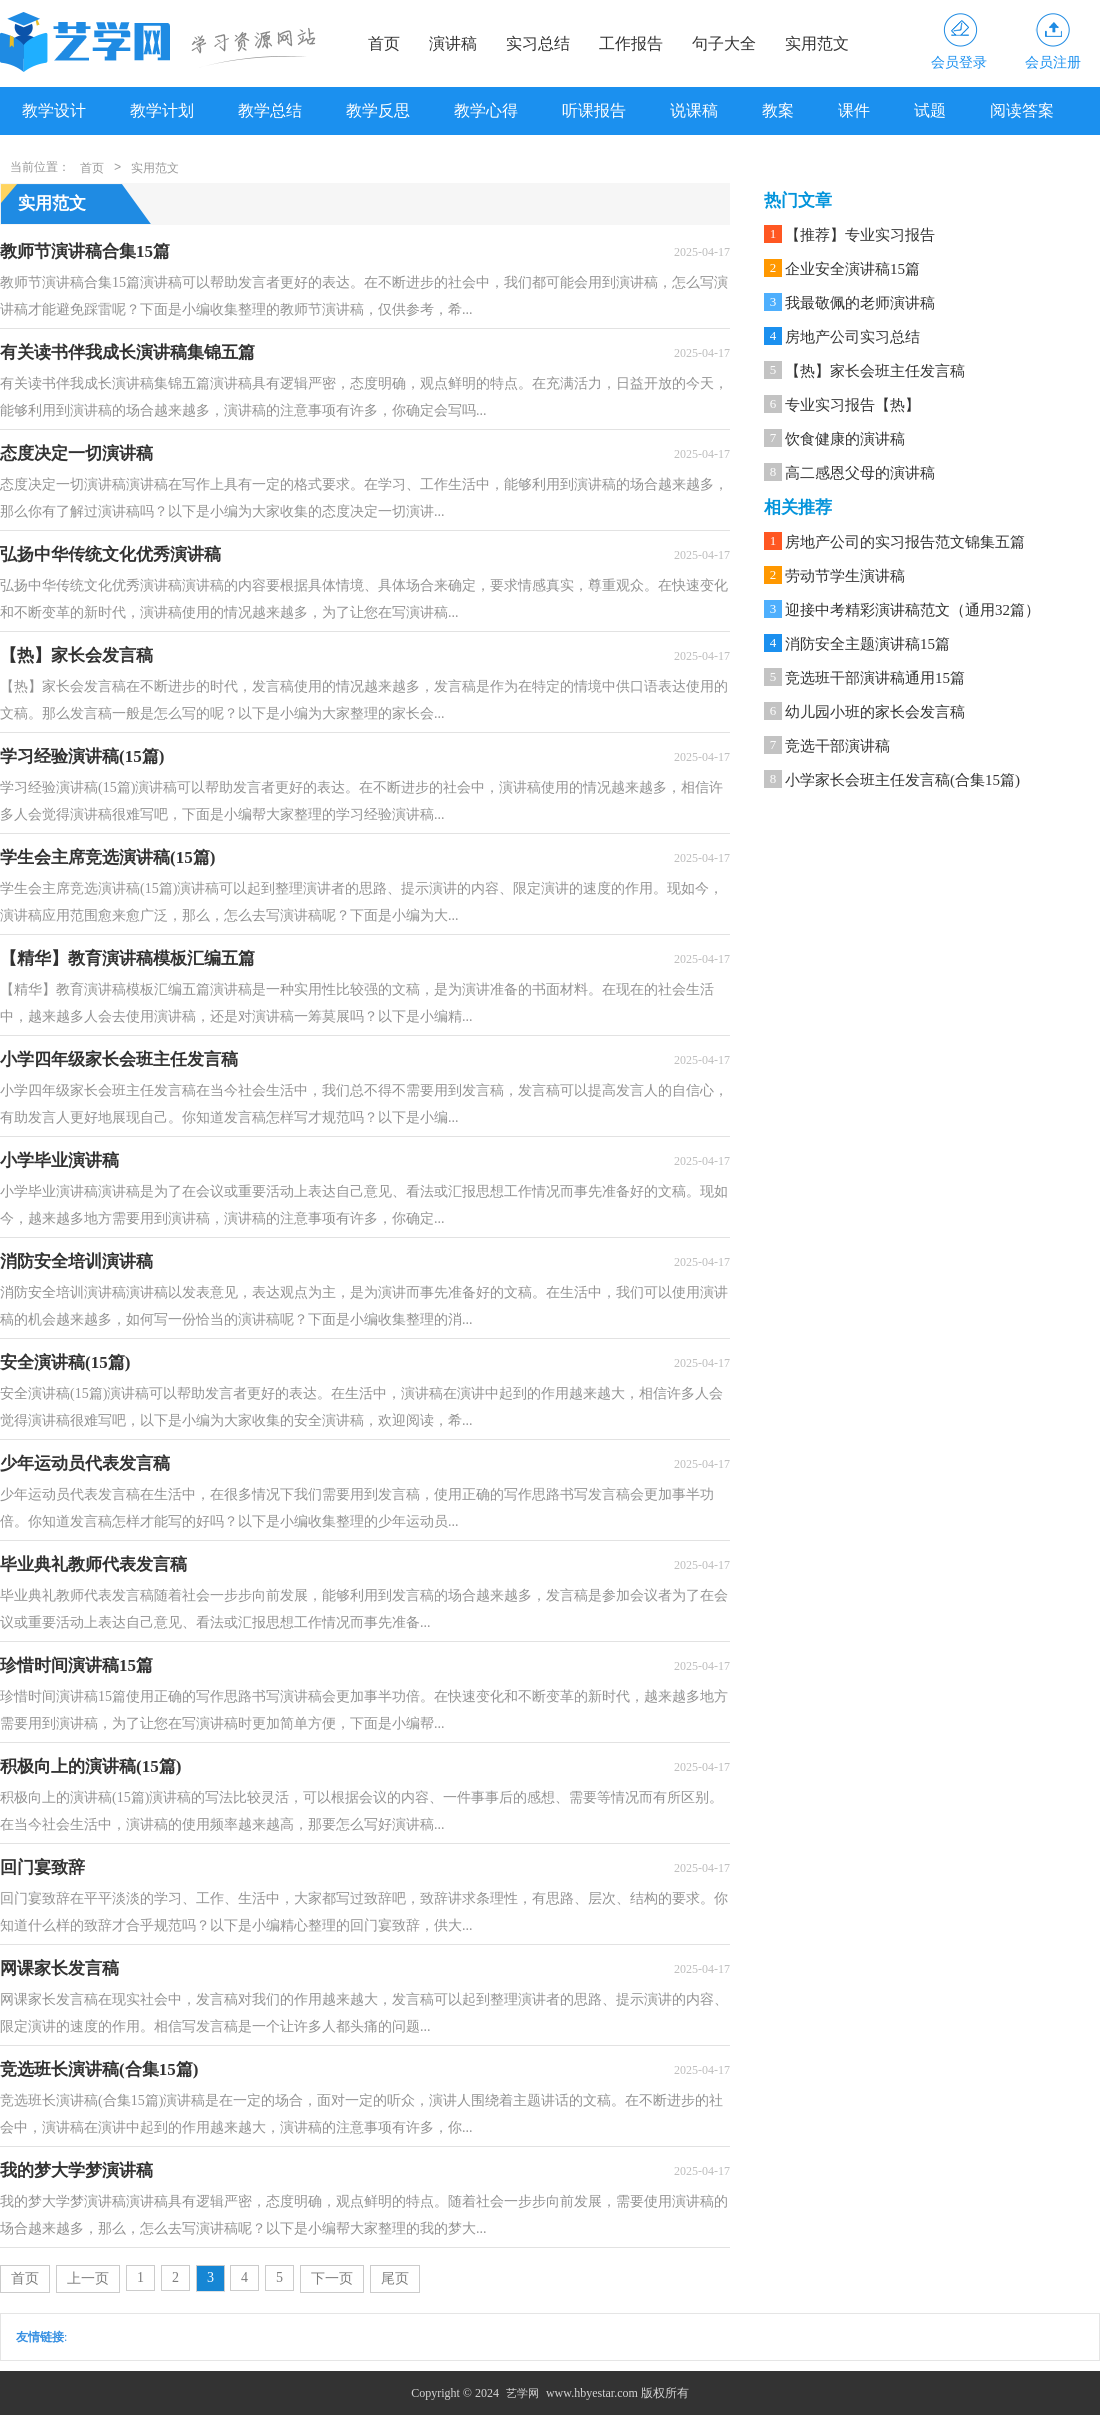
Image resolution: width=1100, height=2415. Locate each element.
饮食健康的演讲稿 (845, 439)
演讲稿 (453, 43)
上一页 (88, 2278)
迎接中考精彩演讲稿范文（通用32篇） (912, 610)
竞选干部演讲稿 (837, 746)
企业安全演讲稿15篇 (852, 269)
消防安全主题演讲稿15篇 (867, 644)
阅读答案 (1022, 110)
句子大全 (724, 43)
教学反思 (378, 110)
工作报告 (631, 43)
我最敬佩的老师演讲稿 (860, 303)
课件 (854, 110)
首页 (384, 43)
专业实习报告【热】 (852, 405)
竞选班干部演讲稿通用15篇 (875, 678)
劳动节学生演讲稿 (845, 576)
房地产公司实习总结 (852, 337)
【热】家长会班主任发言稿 (875, 371)
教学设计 (54, 110)
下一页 (332, 2278)
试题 (930, 110)
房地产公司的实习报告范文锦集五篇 (905, 542)
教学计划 (162, 110)
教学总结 (270, 110)
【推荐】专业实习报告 (860, 235)
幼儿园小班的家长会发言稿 (875, 712)
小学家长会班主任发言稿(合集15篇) (902, 780)
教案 (778, 110)
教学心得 (486, 110)
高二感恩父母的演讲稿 (860, 473)
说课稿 (694, 110)
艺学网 (522, 2393)
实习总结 (538, 43)
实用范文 (817, 43)
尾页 (395, 2278)
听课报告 (594, 110)
